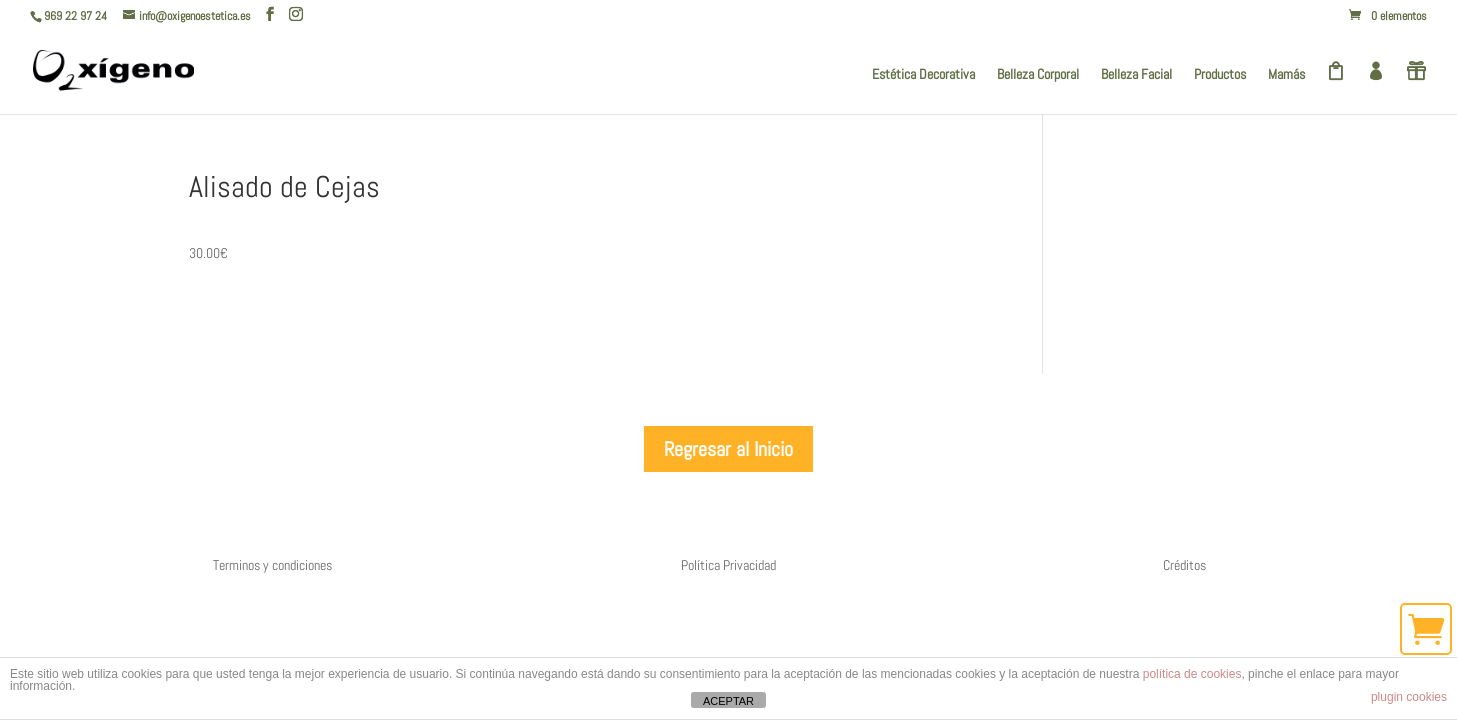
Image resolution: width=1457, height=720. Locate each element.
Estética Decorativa (923, 75)
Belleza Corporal (1038, 75)
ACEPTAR (728, 701)
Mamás (1286, 75)
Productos (1220, 75)
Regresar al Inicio (728, 449)
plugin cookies (1409, 697)
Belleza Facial (1136, 75)
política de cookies (1192, 674)
